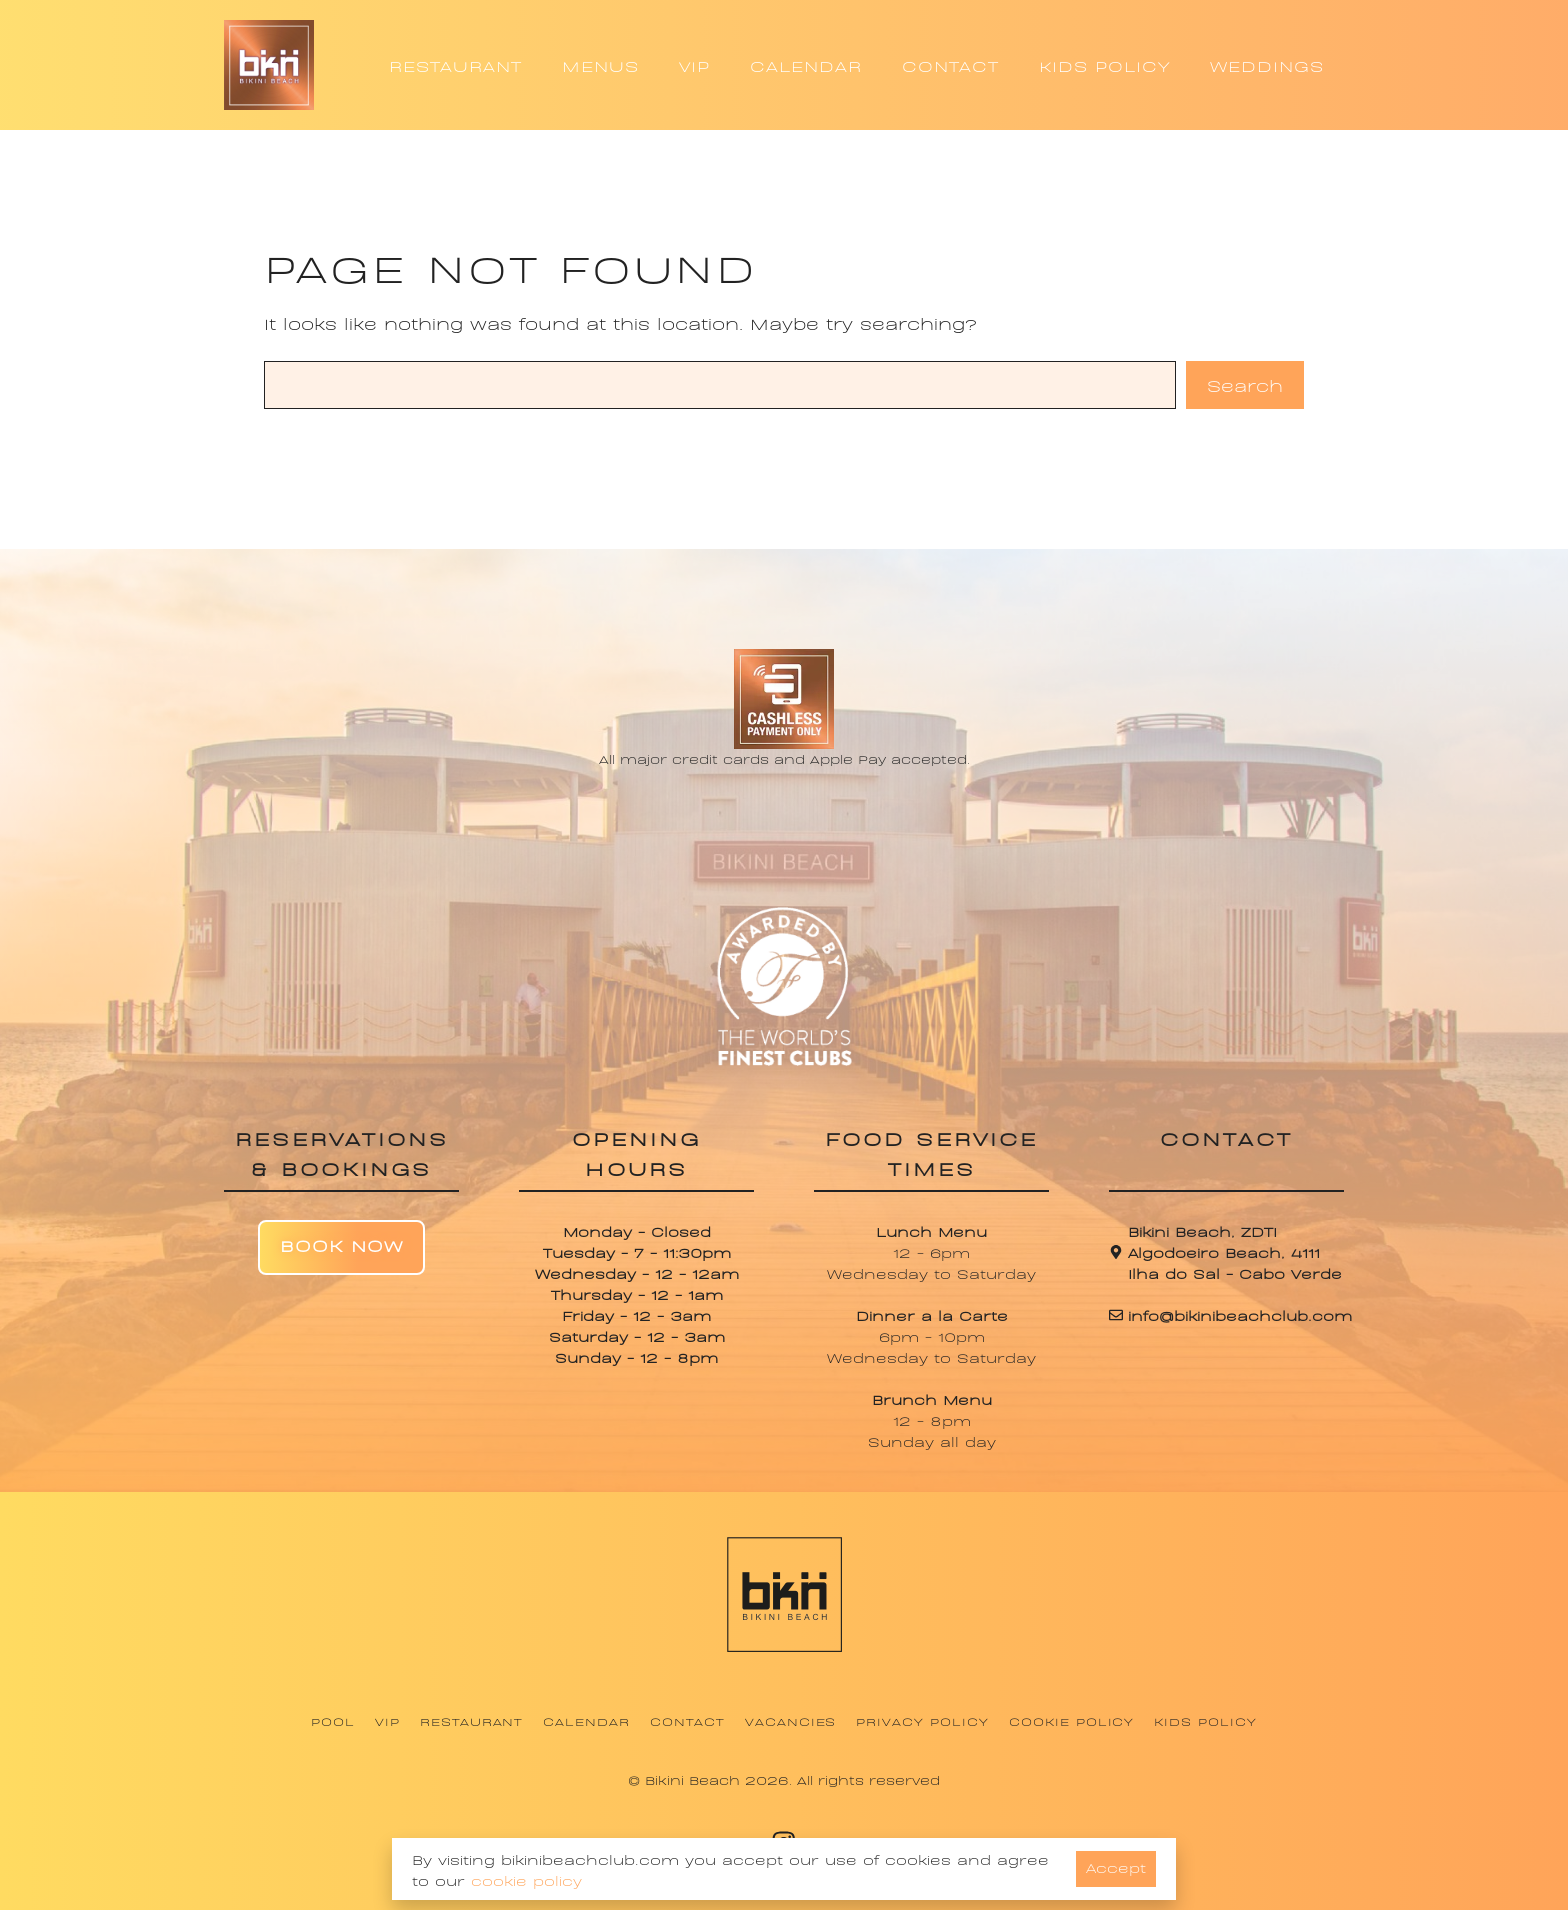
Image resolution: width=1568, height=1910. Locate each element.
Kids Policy (1205, 1721)
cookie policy (526, 1879)
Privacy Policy (922, 1721)
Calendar (586, 1721)
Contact (687, 1721)
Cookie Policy (1071, 1721)
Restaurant (472, 1721)
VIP (694, 65)
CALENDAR (806, 65)
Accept (1116, 1866)
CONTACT (950, 65)
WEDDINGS (1267, 65)
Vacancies (791, 1721)
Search (1245, 384)
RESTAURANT (455, 65)
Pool (333, 1721)
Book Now (341, 1244)
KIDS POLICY (1104, 65)
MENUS (600, 65)
